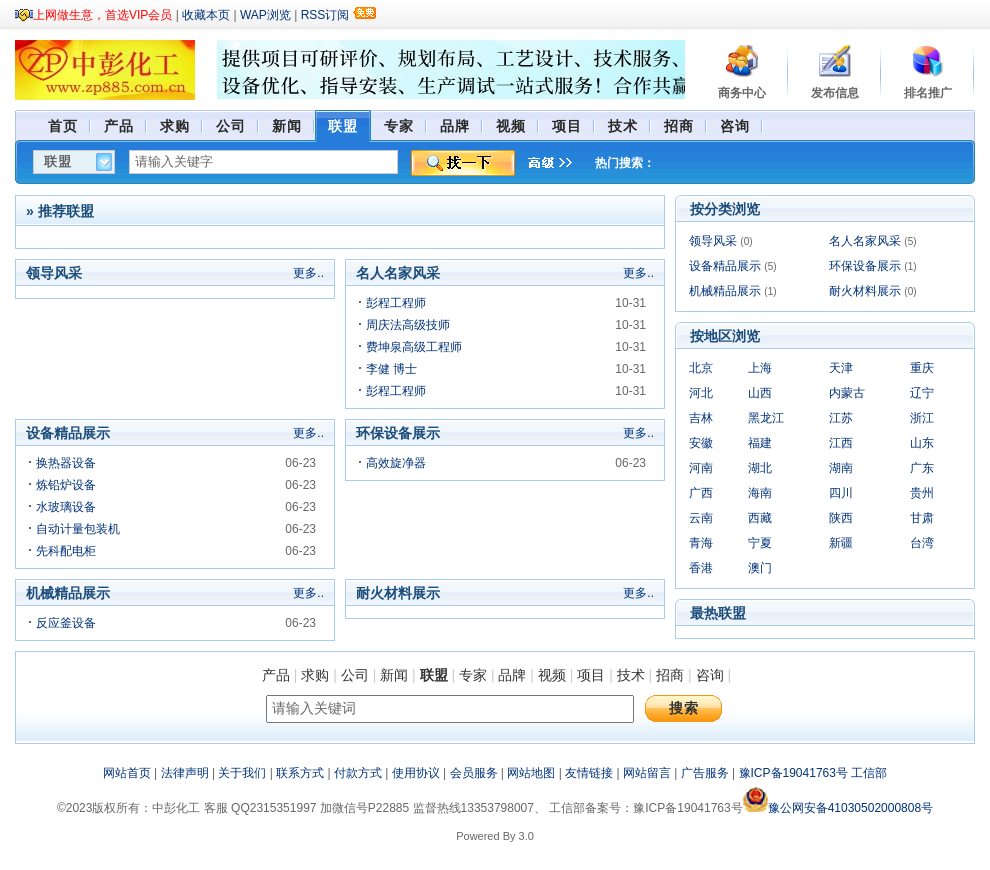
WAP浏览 (265, 15)
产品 (276, 675)
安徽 (701, 443)
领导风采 (713, 241)
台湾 (922, 543)
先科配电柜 (66, 551)
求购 (315, 675)
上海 (760, 368)
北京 (701, 368)
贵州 (922, 493)
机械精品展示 (725, 291)
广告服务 (705, 773)
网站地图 (531, 773)
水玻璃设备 (66, 507)
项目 (591, 675)
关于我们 (242, 773)
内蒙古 (847, 393)
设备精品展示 (725, 266)
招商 (670, 675)
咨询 (710, 675)
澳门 (760, 568)
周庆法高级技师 (408, 325)
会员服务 (474, 773)
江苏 (841, 418)
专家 (473, 675)
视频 (552, 675)
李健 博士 (391, 369)
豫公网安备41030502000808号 (838, 808)
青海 (701, 543)
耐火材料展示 (865, 291)
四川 (841, 493)
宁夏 (760, 543)
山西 (760, 393)
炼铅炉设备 (66, 485)
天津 (841, 368)
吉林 (701, 418)
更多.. (308, 273)
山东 (922, 443)
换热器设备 (66, 463)
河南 (701, 468)
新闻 (394, 675)
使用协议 (416, 773)
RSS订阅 (325, 15)
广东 (922, 468)
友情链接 (589, 773)
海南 (760, 493)
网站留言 (647, 773)
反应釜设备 (66, 623)
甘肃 (922, 518)
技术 (631, 675)
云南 (701, 518)
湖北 (760, 468)
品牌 (512, 675)
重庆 (922, 368)
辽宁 (922, 393)
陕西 (841, 518)
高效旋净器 (396, 463)
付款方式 (358, 773)
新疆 (841, 543)
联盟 (434, 675)
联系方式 (300, 773)
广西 (701, 493)
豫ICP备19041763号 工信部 (813, 773)
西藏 (760, 518)
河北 (701, 393)
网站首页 (127, 773)
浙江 (922, 418)
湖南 (841, 468)
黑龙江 (766, 418)
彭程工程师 (396, 303)
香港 (701, 568)
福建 (760, 443)
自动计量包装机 (78, 529)
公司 (355, 675)
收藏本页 (206, 15)
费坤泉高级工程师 (414, 347)
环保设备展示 (865, 266)
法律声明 (185, 773)
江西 (841, 443)
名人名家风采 (865, 241)
